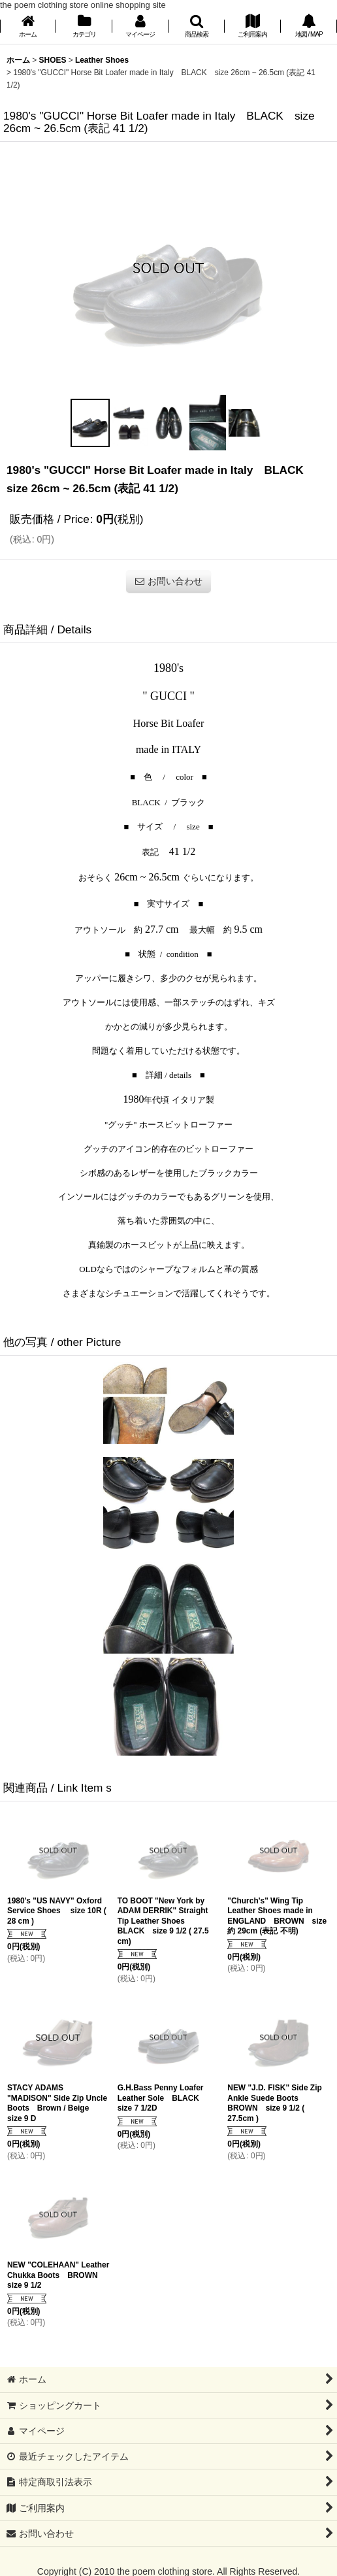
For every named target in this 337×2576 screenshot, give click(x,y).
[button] (196, 27)
